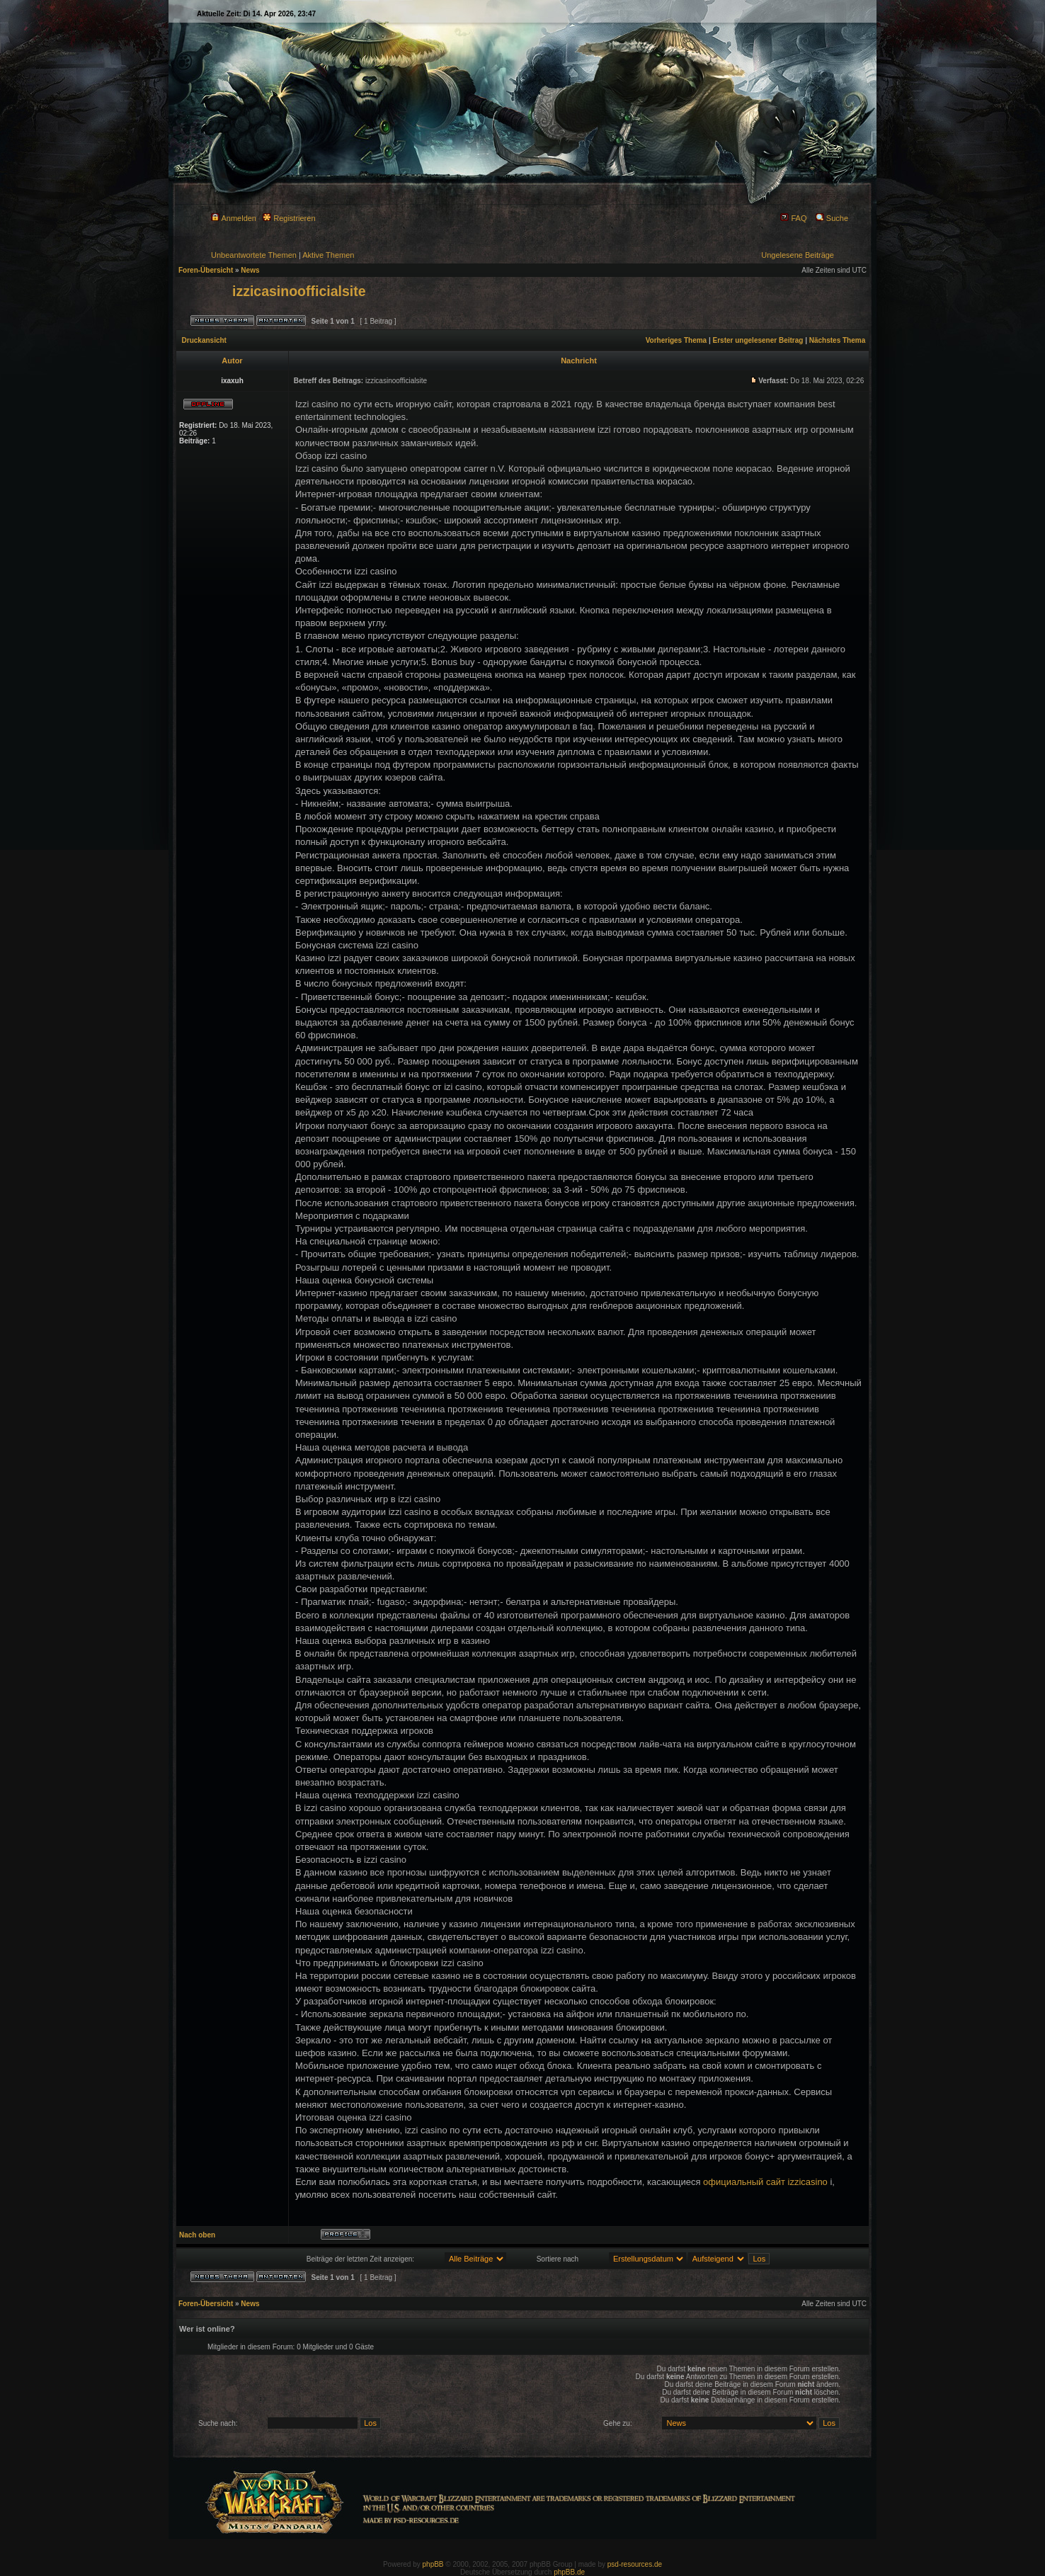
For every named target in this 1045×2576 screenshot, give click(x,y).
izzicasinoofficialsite (299, 291)
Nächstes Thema (837, 340)
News (250, 270)
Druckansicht (204, 340)
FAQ (793, 218)
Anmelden (233, 218)
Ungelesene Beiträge (797, 255)
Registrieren (289, 218)
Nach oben (197, 2235)
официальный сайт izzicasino (765, 2182)
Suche (832, 218)
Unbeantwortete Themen (254, 255)
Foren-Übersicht (205, 270)
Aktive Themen (328, 255)
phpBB (433, 2564)
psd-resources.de (634, 2564)
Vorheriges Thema (676, 340)
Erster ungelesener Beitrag (758, 340)
